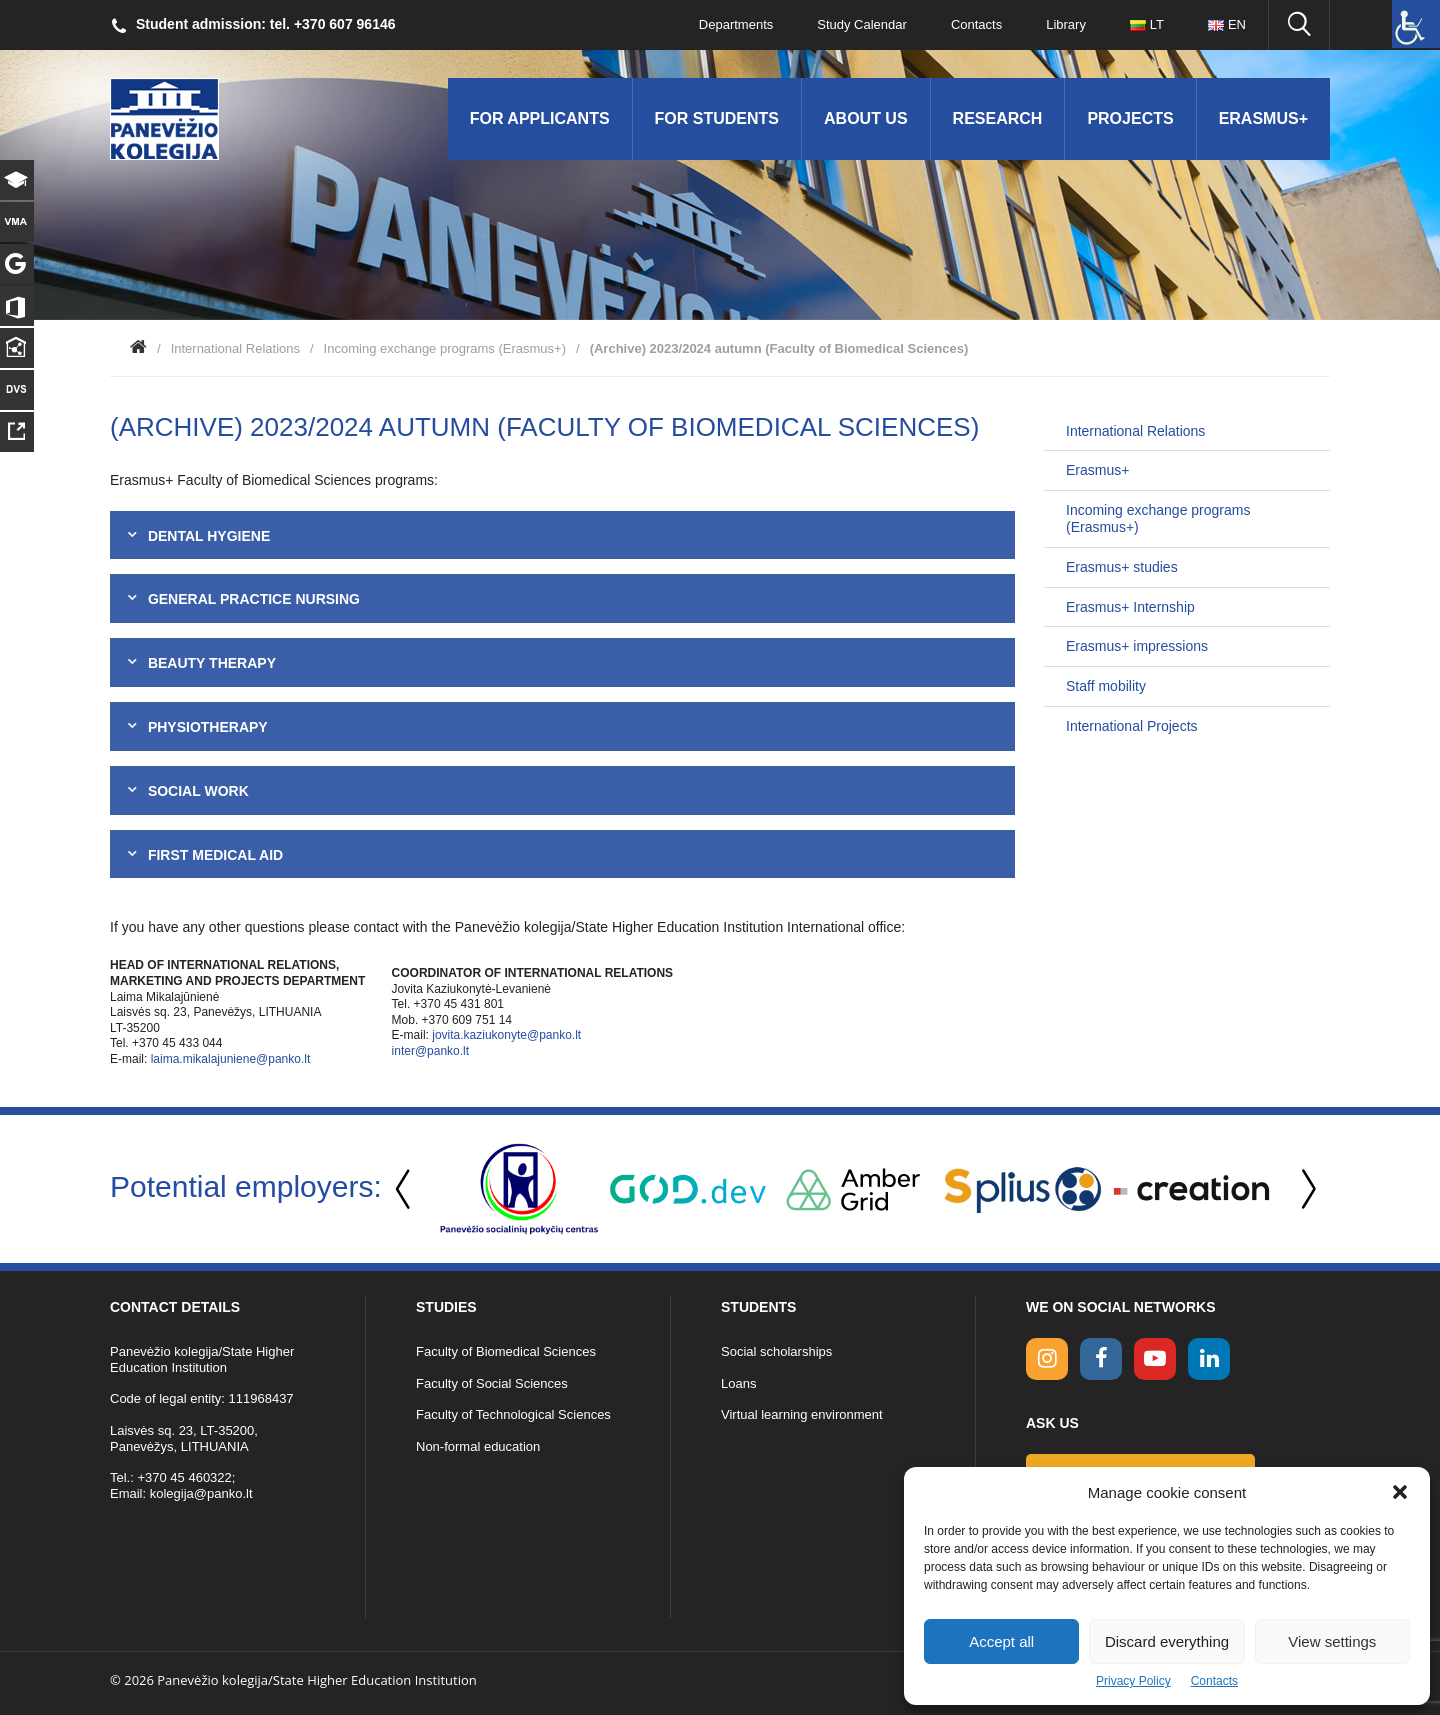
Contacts (1214, 1681)
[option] (519, 1189)
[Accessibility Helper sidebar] (1416, 24)
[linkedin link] (1209, 1359)
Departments (736, 24)
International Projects (1132, 726)
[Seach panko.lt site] (1299, 25)
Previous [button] (405, 1189)
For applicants (540, 118)
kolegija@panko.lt (201, 1493)
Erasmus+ (1263, 118)
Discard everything (1167, 1641)
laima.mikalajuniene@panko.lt (231, 1059)
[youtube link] (1155, 1359)
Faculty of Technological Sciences (513, 1414)
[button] (1400, 1492)
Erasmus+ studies (1122, 567)
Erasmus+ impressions (1137, 646)
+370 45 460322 (184, 1477)
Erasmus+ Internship (1130, 607)
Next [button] (1305, 1189)
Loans (738, 1383)
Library (1066, 24)
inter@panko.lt (431, 1051)
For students (717, 118)
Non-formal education (478, 1446)
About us (866, 118)
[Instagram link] (1047, 1359)
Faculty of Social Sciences (492, 1383)
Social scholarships (776, 1351)
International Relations (235, 348)
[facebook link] (1101, 1359)
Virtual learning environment (802, 1414)
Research (998, 118)
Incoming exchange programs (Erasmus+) (445, 348)
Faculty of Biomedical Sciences (506, 1351)
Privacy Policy (1133, 1681)
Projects (1130, 118)
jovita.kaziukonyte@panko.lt (506, 1035)
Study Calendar (862, 24)
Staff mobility (1106, 686)
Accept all (1001, 1641)
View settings (1332, 1641)
